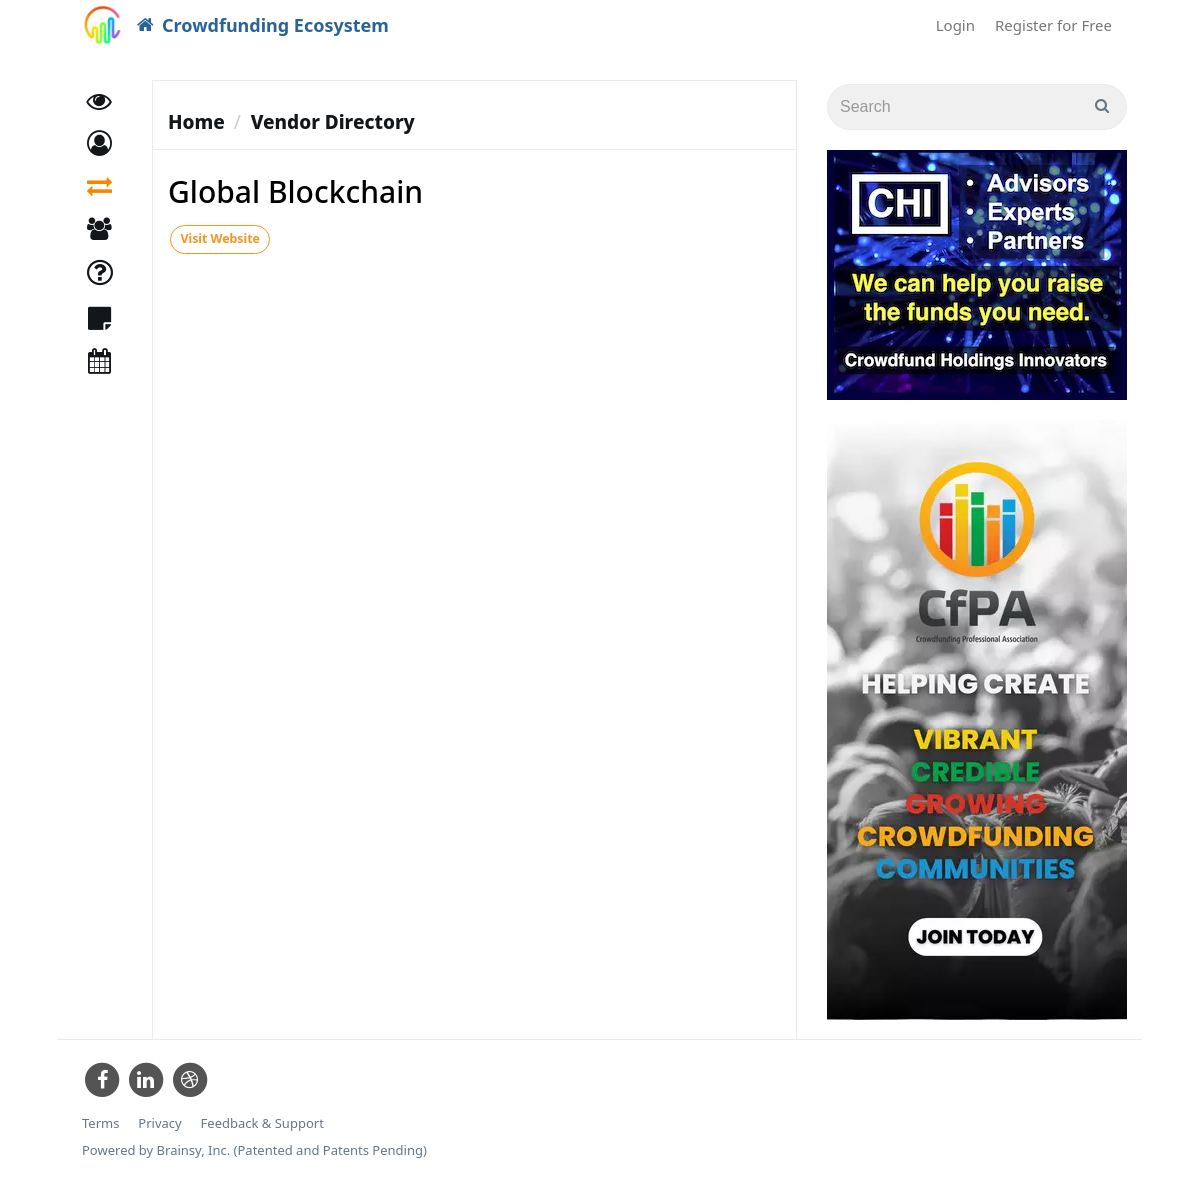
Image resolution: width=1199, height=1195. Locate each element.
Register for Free (1053, 25)
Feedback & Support (262, 1123)
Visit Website (219, 239)
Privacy (159, 1123)
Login (955, 25)
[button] (99, 147)
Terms (100, 1123)
